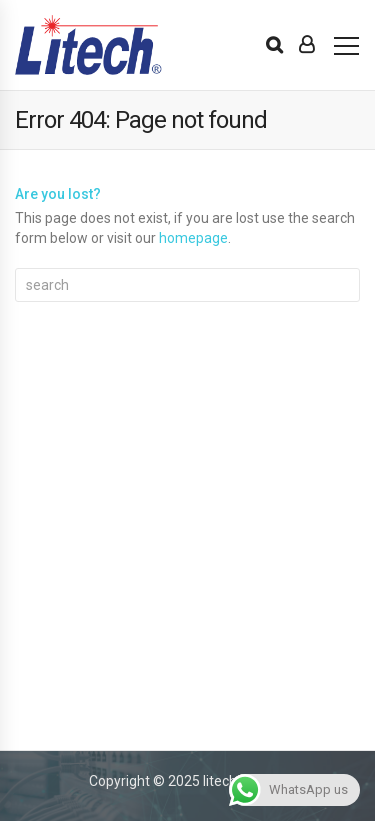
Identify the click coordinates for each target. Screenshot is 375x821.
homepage (193, 238)
